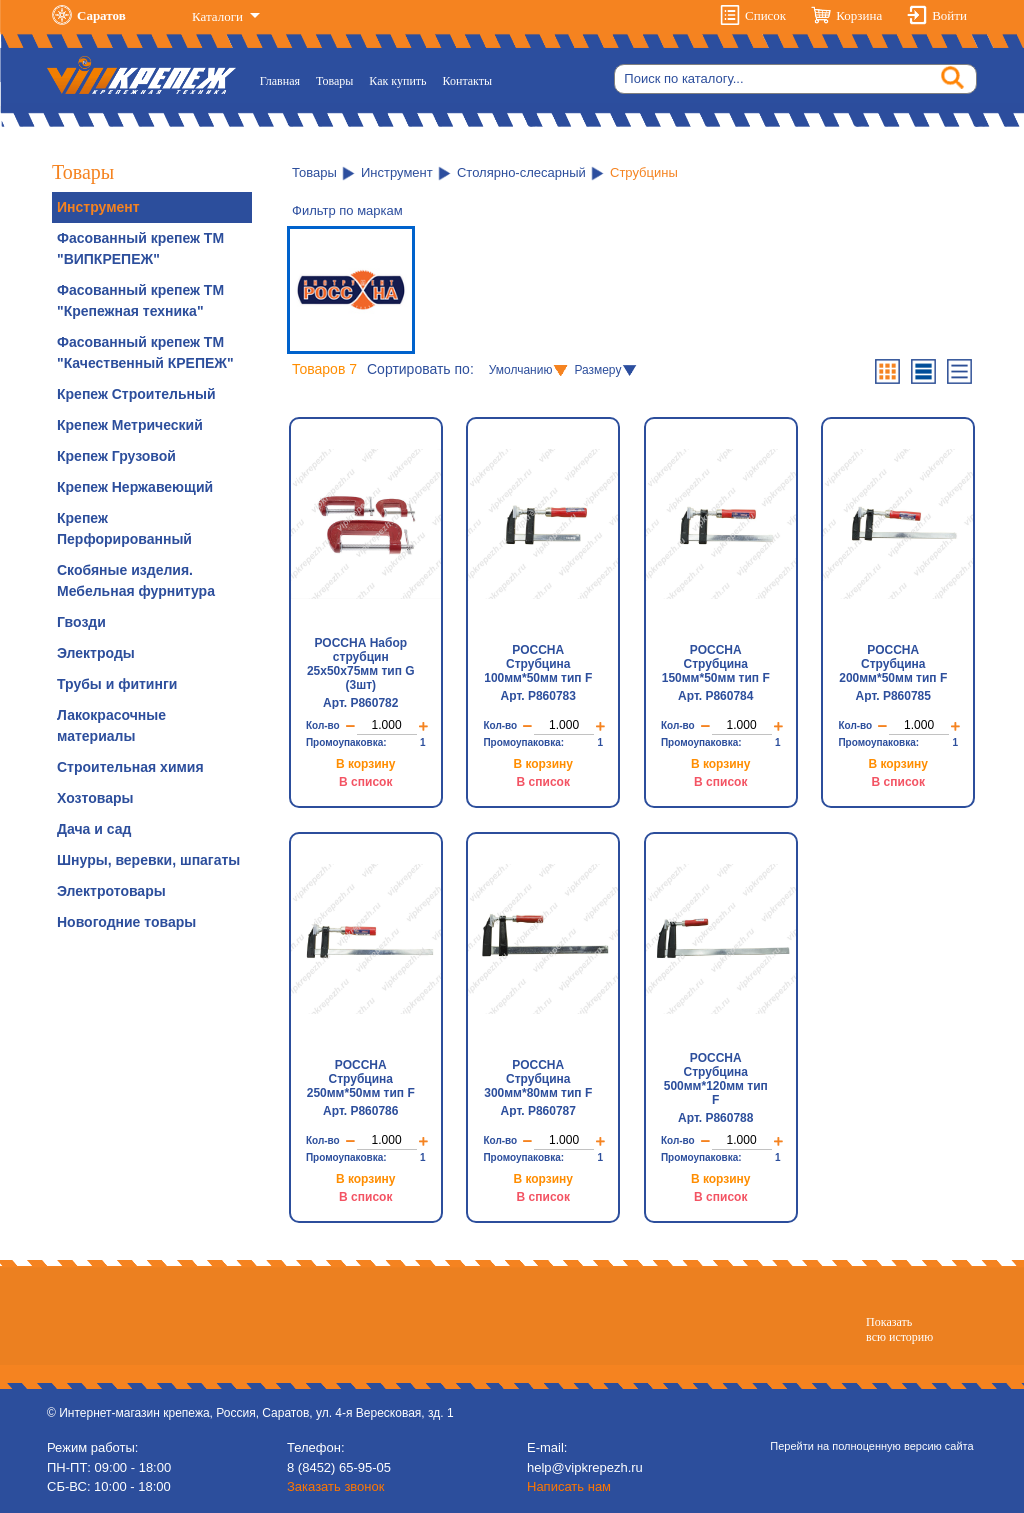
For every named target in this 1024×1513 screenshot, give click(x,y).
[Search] (795, 79)
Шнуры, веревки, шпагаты (148, 860)
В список (365, 782)
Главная (284, 79)
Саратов (101, 15)
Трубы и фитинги (117, 684)
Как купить (397, 81)
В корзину (366, 764)
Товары (334, 81)
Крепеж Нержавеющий (135, 487)
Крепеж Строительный (136, 394)
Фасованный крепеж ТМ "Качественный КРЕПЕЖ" (145, 352)
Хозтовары (95, 798)
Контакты (468, 81)
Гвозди (81, 622)
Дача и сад (94, 829)
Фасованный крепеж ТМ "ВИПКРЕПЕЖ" (140, 248)
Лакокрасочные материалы (111, 725)
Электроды (96, 653)
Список (765, 15)
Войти (949, 15)
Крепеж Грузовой (116, 456)
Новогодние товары (126, 922)
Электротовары (111, 891)
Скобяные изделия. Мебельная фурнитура (136, 580)
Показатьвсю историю (899, 1329)
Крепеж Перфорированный (124, 528)
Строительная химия (130, 767)
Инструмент (98, 207)
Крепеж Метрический (130, 425)
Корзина (859, 15)
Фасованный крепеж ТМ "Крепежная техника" (140, 300)
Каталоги (219, 16)
